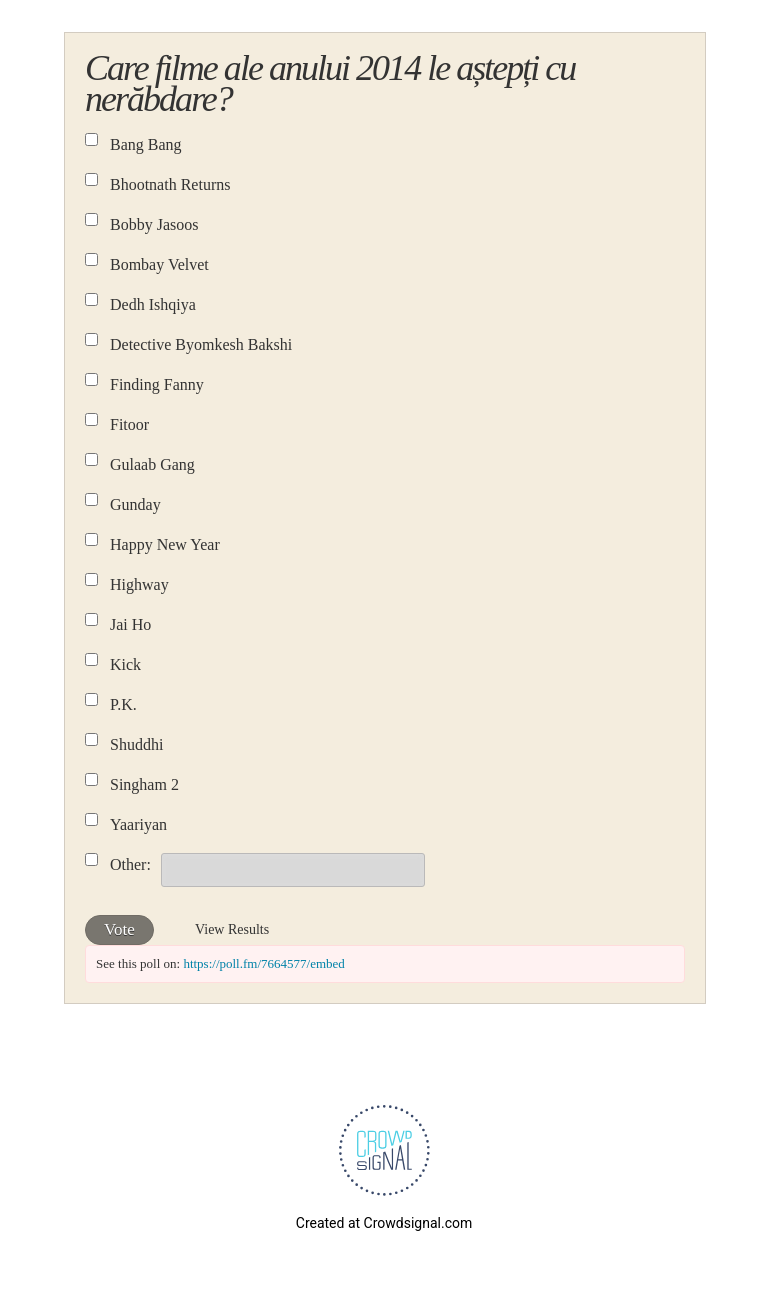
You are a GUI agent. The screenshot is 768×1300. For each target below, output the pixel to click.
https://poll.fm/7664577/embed (263, 963)
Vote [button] (119, 929)
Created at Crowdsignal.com (384, 1223)
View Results (232, 929)
